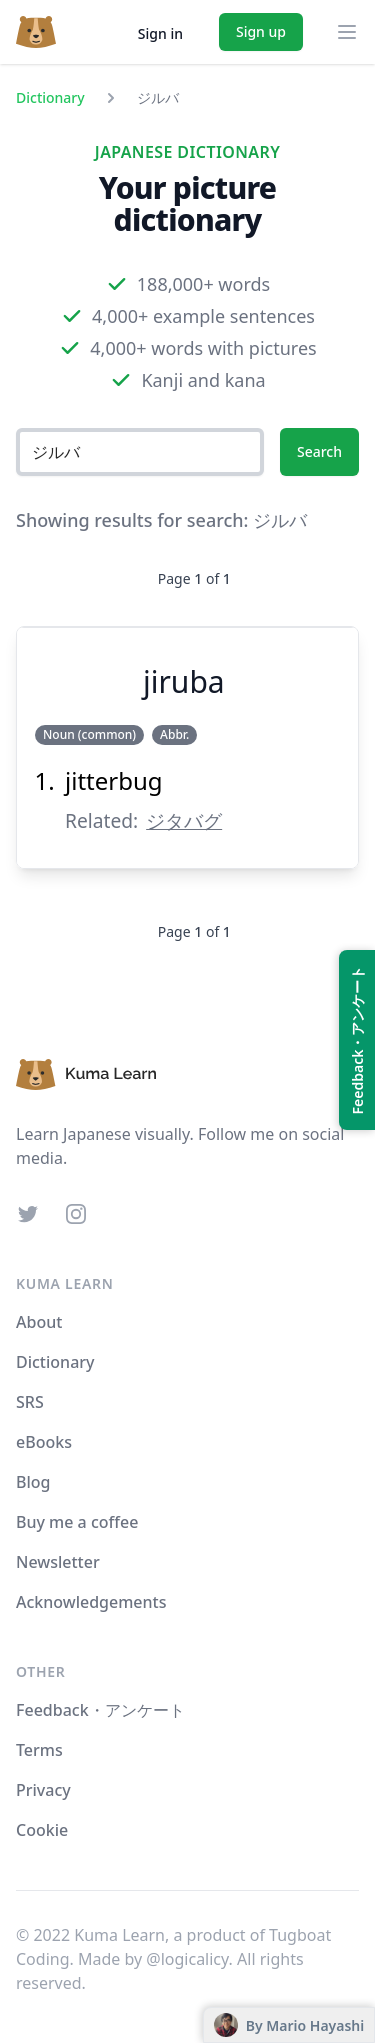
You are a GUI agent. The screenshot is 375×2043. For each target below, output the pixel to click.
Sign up (261, 31)
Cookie (42, 1830)
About (39, 1322)
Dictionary (50, 97)
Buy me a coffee (77, 1522)
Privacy (43, 1790)
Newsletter (58, 1562)
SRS (30, 1402)
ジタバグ (184, 820)
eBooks (44, 1442)
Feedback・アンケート (100, 1710)
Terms (39, 1750)
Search (319, 451)
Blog (33, 1482)
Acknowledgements (91, 1602)
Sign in (160, 33)
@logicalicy (187, 1959)
